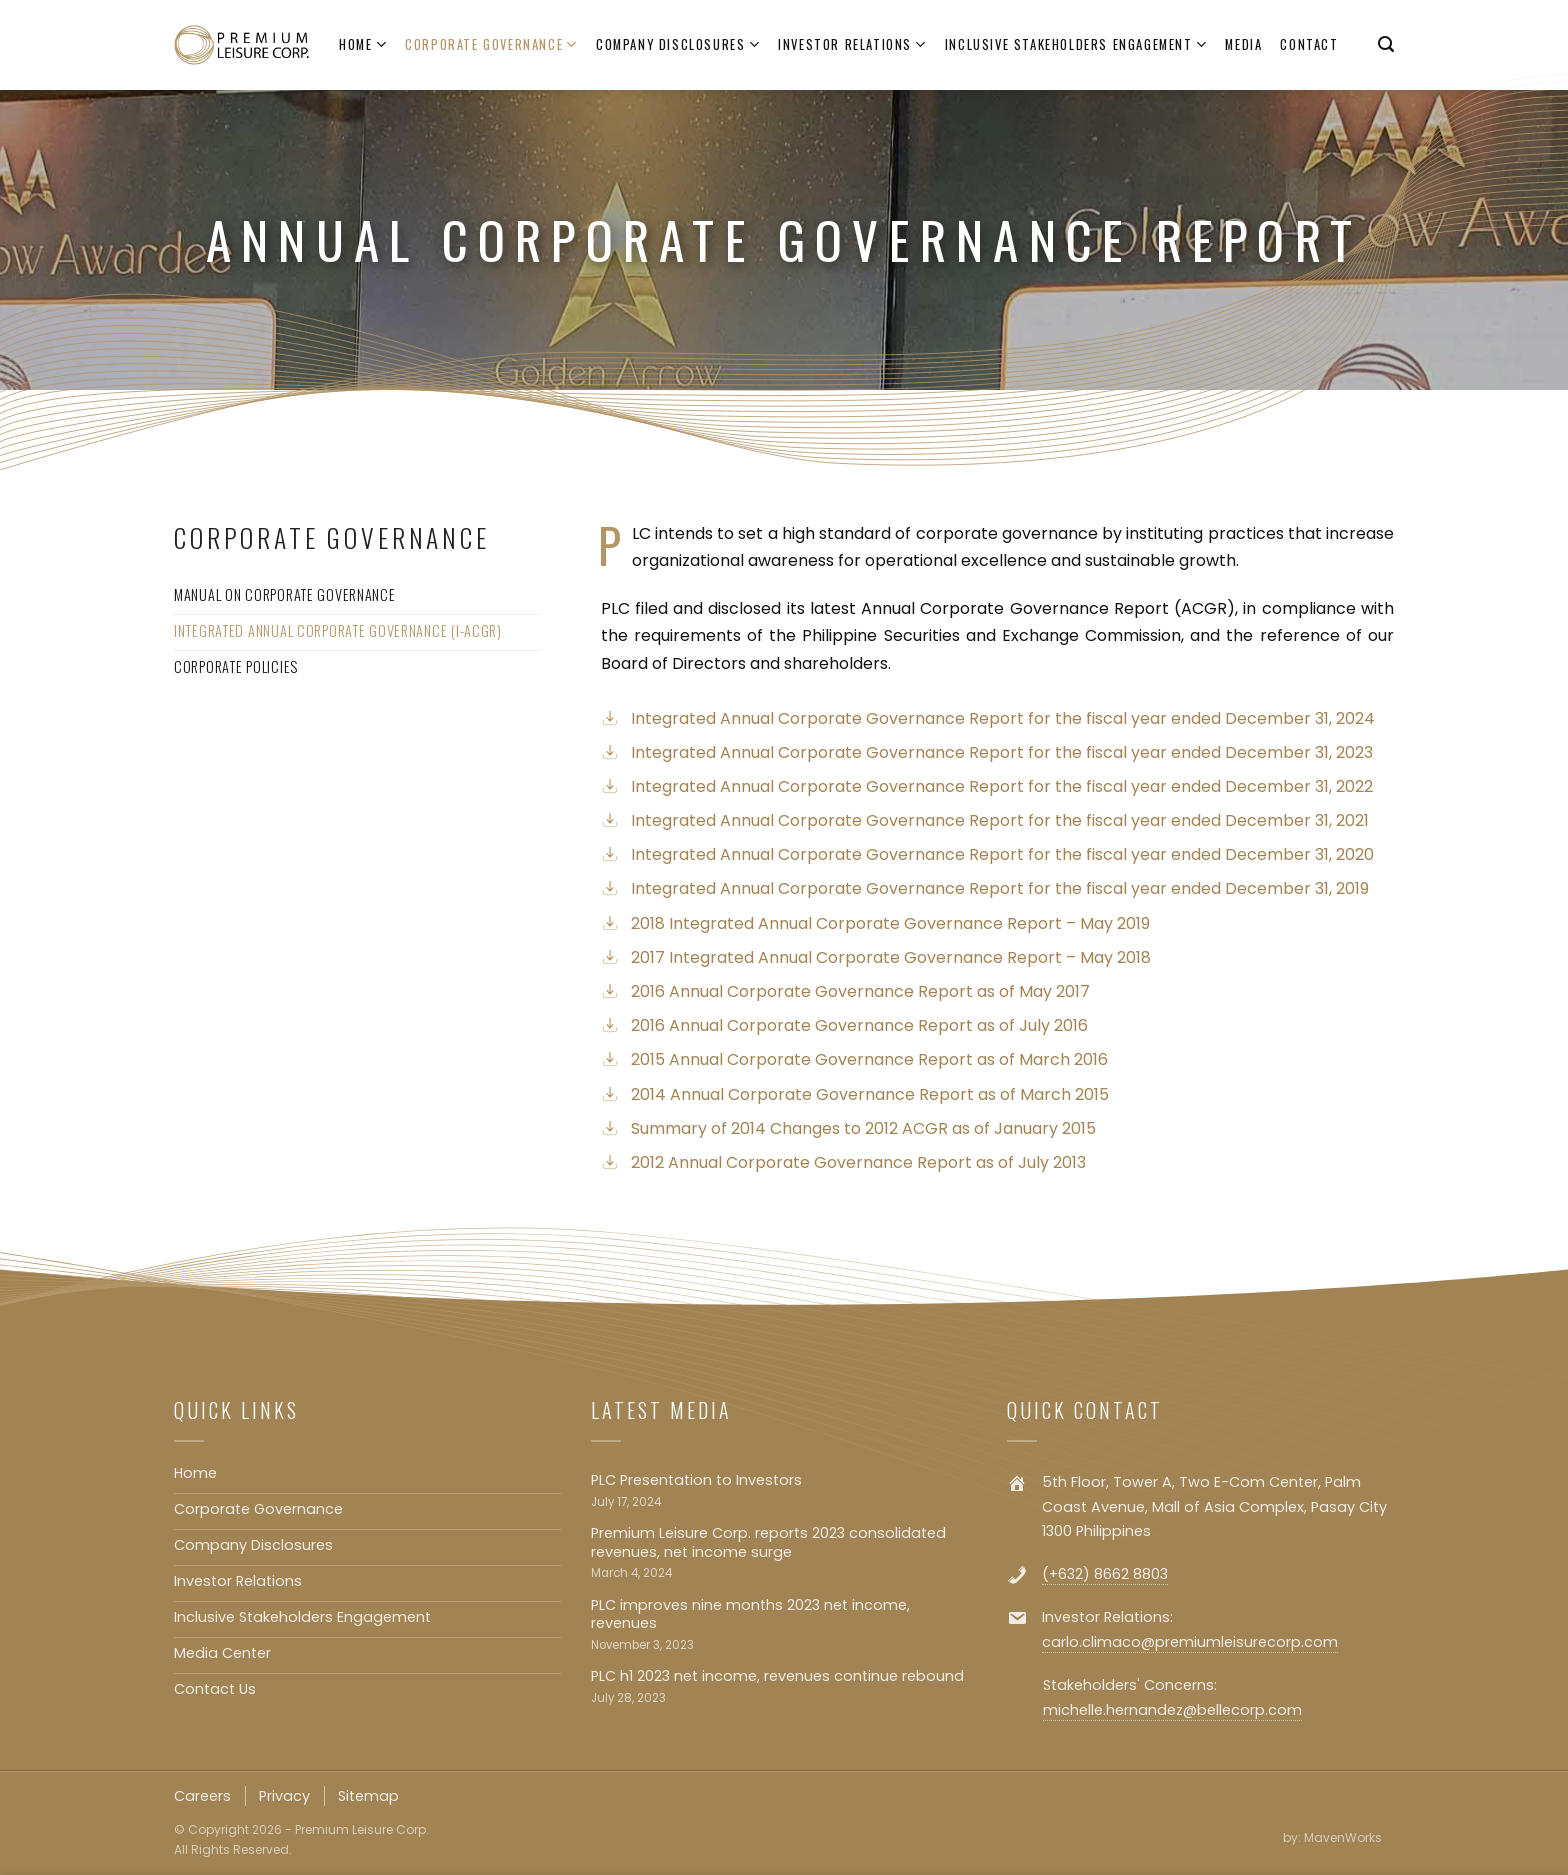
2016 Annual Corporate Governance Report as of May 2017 (860, 991)
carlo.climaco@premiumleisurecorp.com (1190, 1642)
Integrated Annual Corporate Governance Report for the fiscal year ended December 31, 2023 (1002, 752)
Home (363, 45)
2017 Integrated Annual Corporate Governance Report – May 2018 (891, 957)
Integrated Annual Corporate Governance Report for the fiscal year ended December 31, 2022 (1002, 786)
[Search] (1386, 44)
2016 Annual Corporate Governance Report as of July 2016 (859, 1025)
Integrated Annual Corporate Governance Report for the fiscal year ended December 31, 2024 (1003, 718)
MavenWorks (1343, 1837)
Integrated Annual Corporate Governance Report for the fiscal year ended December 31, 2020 (1002, 854)
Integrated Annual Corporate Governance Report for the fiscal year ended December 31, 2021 (1000, 820)
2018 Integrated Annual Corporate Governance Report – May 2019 (890, 923)
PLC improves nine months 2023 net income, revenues (750, 1614)
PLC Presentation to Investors (696, 1480)
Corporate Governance (491, 45)
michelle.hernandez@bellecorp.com (1172, 1710)
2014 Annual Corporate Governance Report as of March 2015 (870, 1094)
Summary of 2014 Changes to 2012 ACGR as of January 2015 (863, 1128)
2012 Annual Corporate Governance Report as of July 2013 (858, 1162)
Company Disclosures (678, 45)
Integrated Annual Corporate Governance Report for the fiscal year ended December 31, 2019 (1000, 888)
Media (1243, 44)
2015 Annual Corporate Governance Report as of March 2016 (869, 1059)
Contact (1309, 44)
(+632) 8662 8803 (1105, 1574)
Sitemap (368, 1796)
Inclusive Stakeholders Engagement (1076, 45)
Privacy (284, 1796)
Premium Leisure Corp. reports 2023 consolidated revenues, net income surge (768, 1542)
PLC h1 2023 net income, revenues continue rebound (777, 1676)
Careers (202, 1796)
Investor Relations (852, 45)
